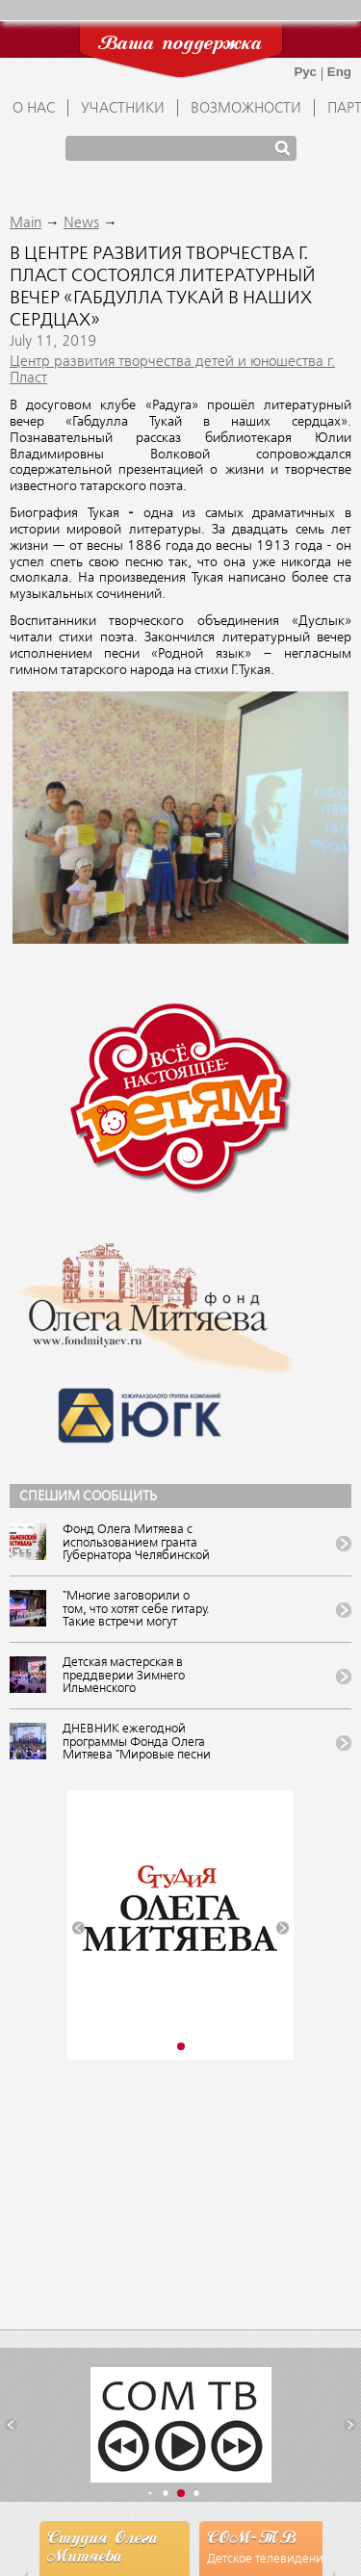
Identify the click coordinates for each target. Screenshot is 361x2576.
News (81, 223)
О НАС (34, 109)
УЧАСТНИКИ (123, 109)
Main (25, 223)
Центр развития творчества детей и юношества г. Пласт (172, 370)
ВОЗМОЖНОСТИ (246, 109)
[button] (78, 1927)
